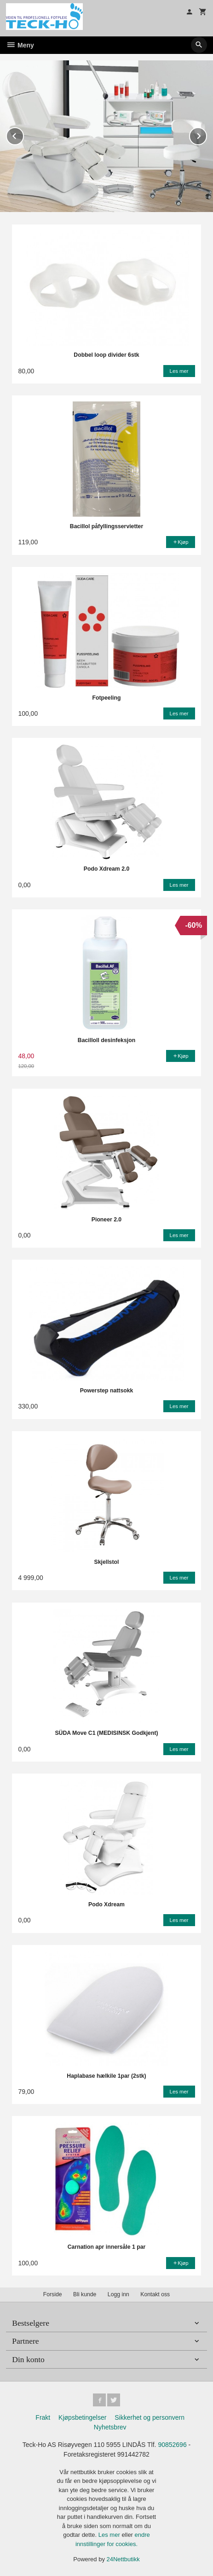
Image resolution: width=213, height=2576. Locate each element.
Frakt (42, 2417)
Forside (52, 2294)
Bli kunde (84, 2294)
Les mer (110, 2534)
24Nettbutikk (123, 2559)
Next (206, 134)
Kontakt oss (155, 2294)
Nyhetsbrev (110, 2427)
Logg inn (118, 2294)
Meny (20, 45)
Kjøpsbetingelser (82, 2417)
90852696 (172, 2444)
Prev (23, 134)
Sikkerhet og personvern (149, 2417)
